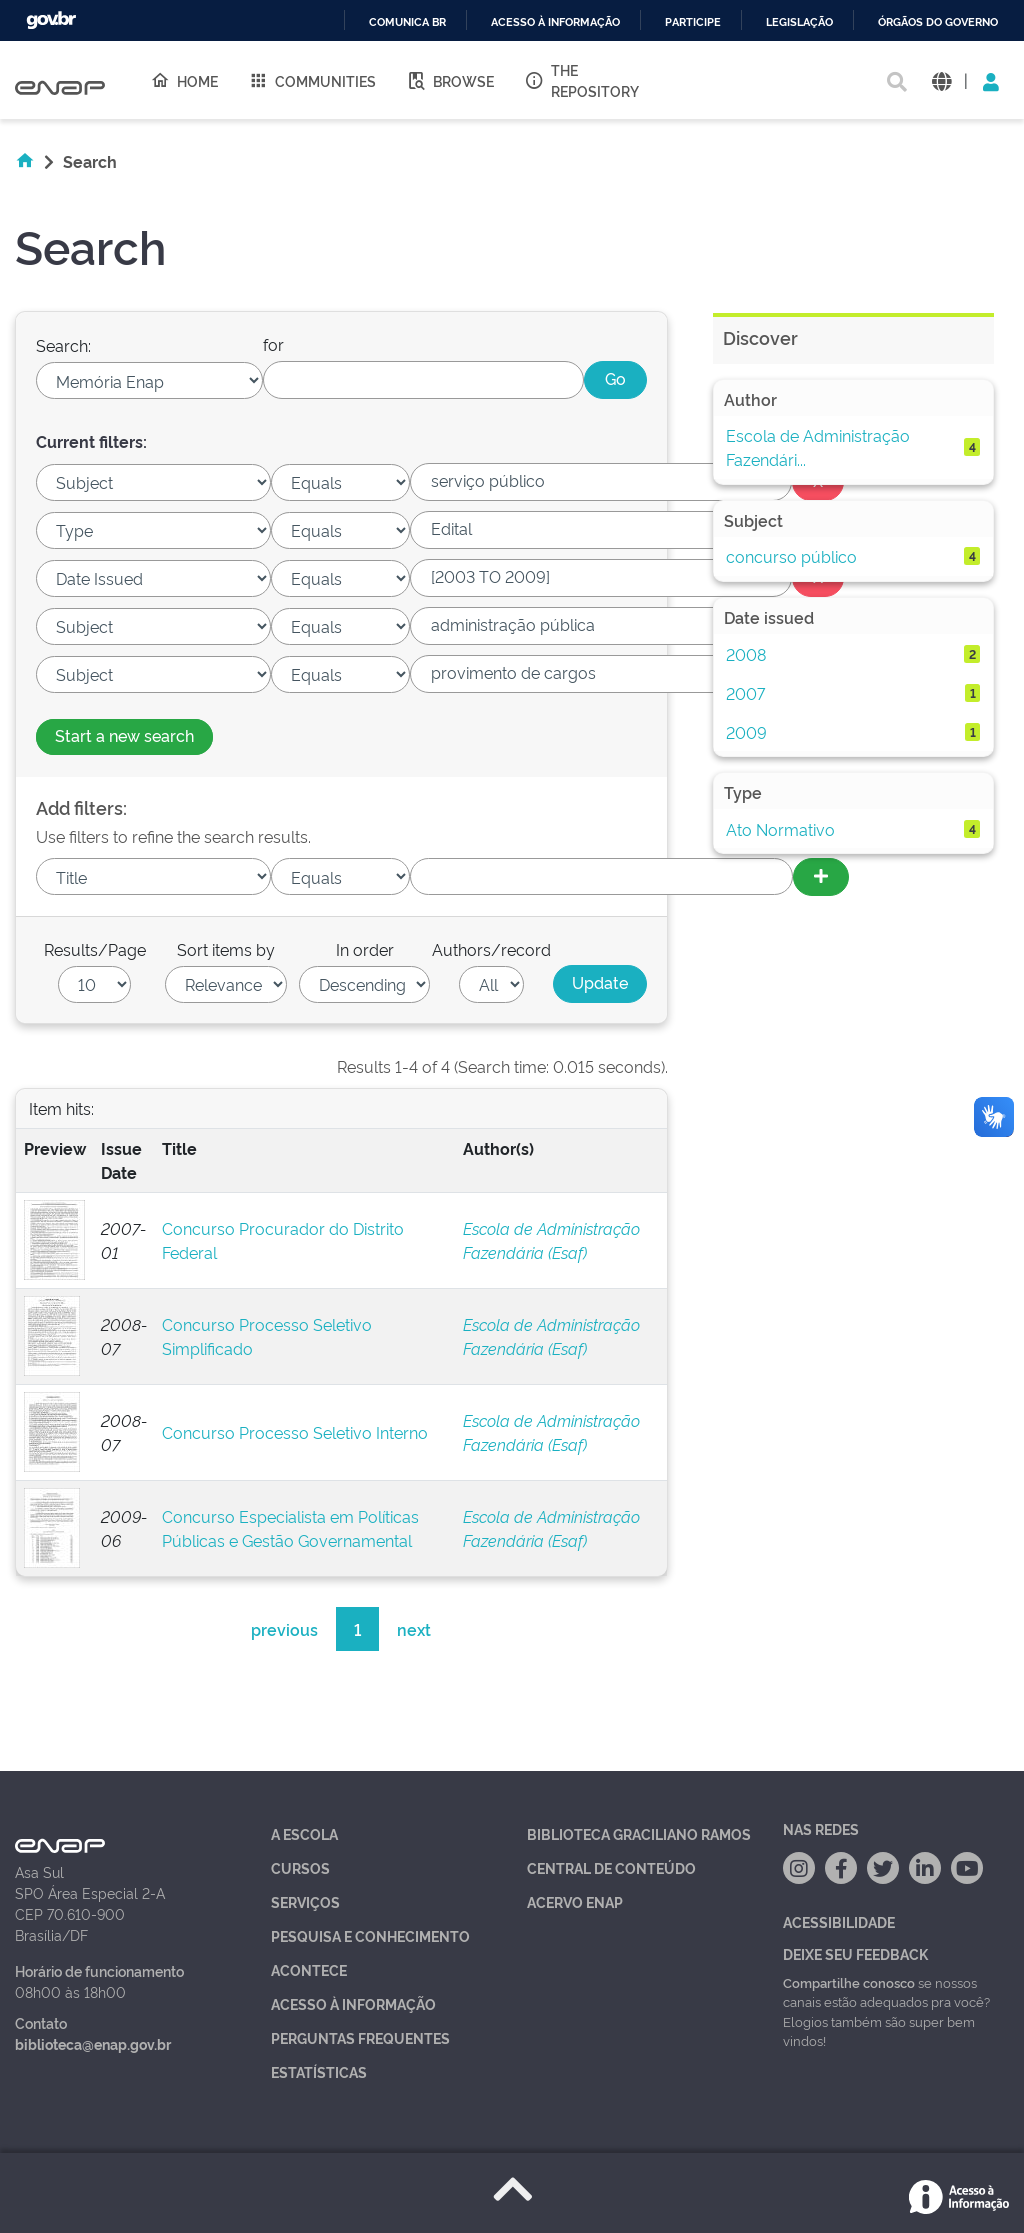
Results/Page (95, 949)
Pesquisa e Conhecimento (370, 1935)
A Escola (304, 1833)
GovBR (51, 20)
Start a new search (124, 735)
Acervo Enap (575, 1901)
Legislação (799, 22)
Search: (63, 345)
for (273, 344)
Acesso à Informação (353, 2003)
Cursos (300, 1867)
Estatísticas (319, 2071)
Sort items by (226, 949)
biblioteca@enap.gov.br (93, 2043)
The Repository (581, 80)
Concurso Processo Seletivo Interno (295, 1432)
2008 (746, 654)
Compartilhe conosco (849, 1982)
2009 (746, 732)
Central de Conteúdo (611, 1867)
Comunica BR (407, 22)
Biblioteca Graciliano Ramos (639, 1833)
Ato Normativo (780, 829)
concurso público (791, 556)
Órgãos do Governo (938, 22)
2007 (745, 693)
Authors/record (491, 949)
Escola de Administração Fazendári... (818, 447)
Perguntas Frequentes (360, 2037)
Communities (312, 80)
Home (184, 80)
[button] (941, 80)
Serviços (305, 1901)
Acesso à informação (555, 22)
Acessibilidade (839, 1921)
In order (365, 949)
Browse (450, 80)
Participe (693, 22)
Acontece (309, 1969)
